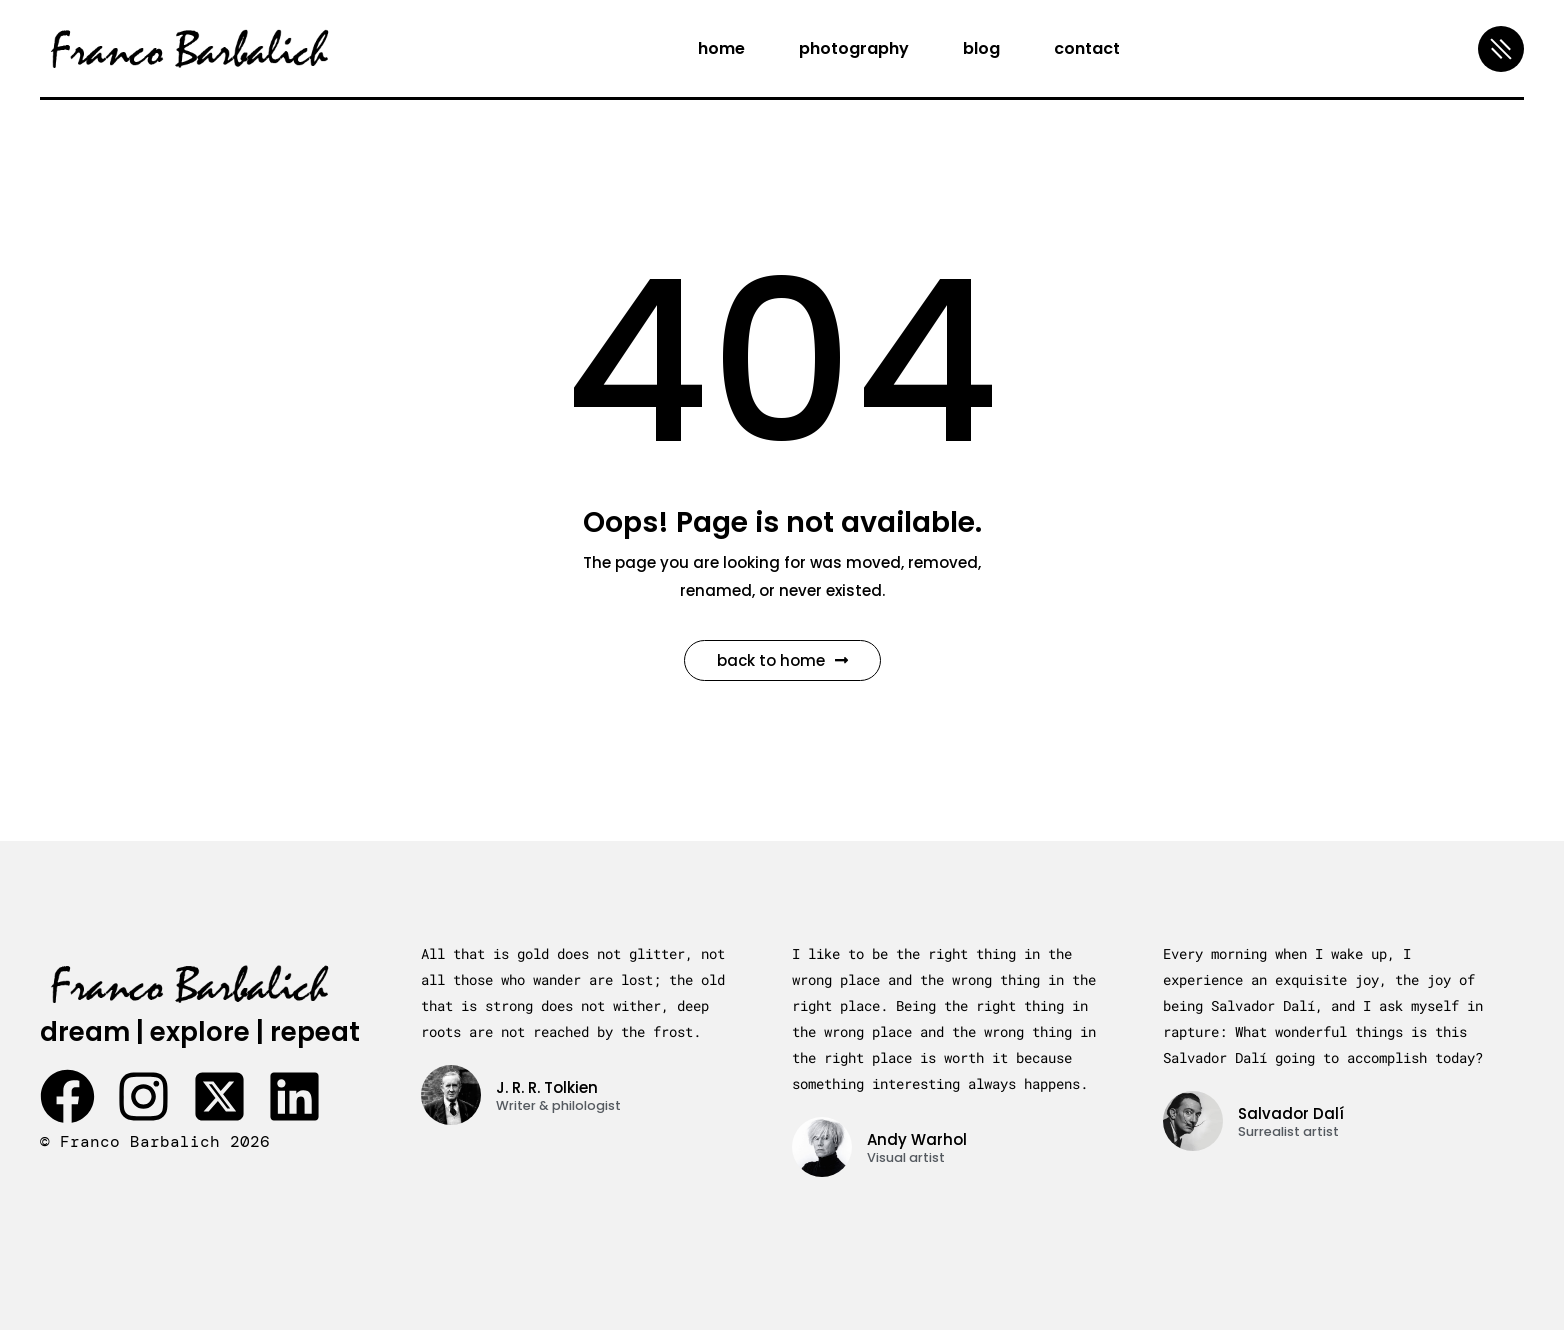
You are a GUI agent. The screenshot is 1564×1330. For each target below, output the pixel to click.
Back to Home (782, 660)
